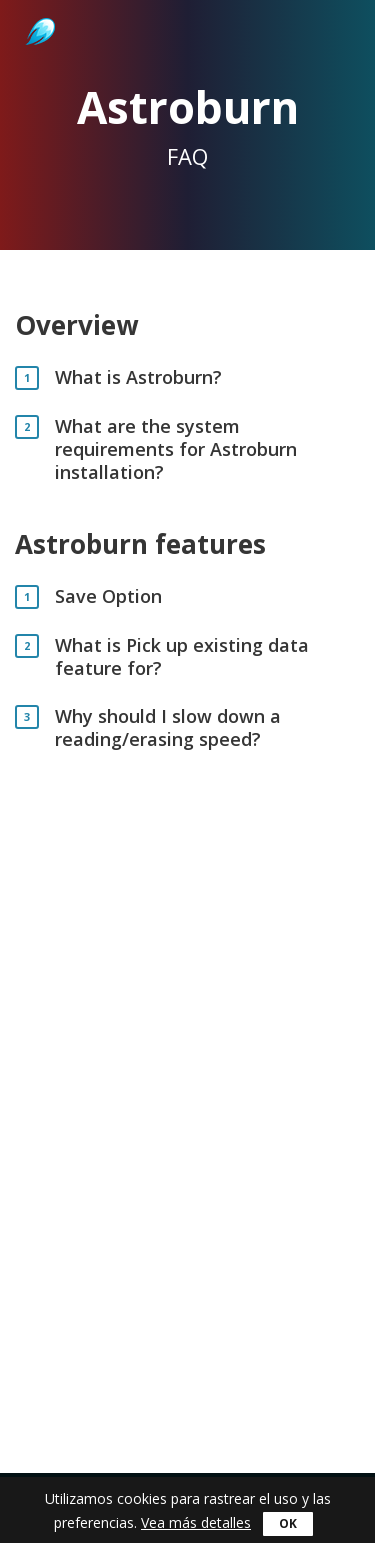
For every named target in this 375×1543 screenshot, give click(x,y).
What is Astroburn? (138, 377)
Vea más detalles (196, 1522)
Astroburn (38, 10)
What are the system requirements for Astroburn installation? (176, 449)
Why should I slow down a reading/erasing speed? (168, 728)
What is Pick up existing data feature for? (182, 657)
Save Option (108, 596)
